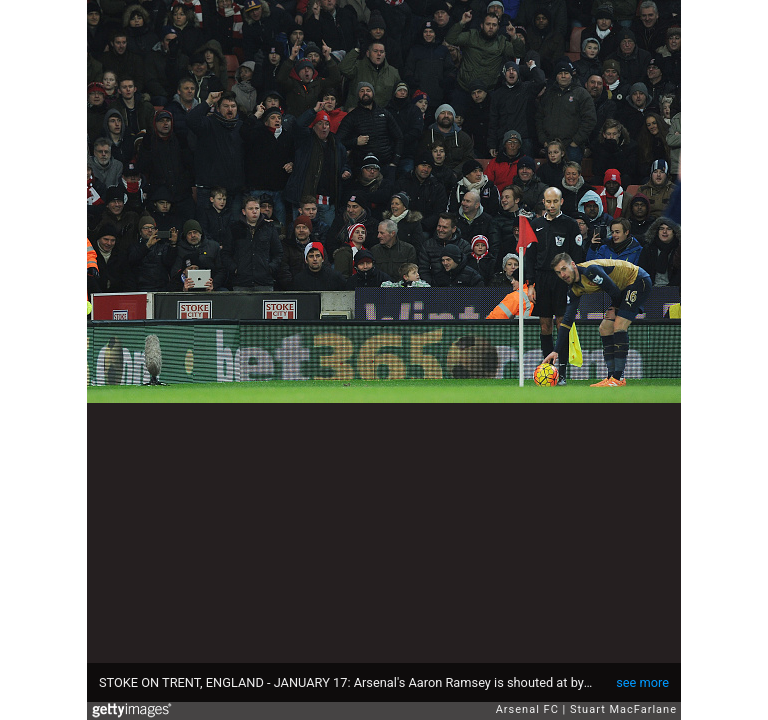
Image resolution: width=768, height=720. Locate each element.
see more (642, 682)
